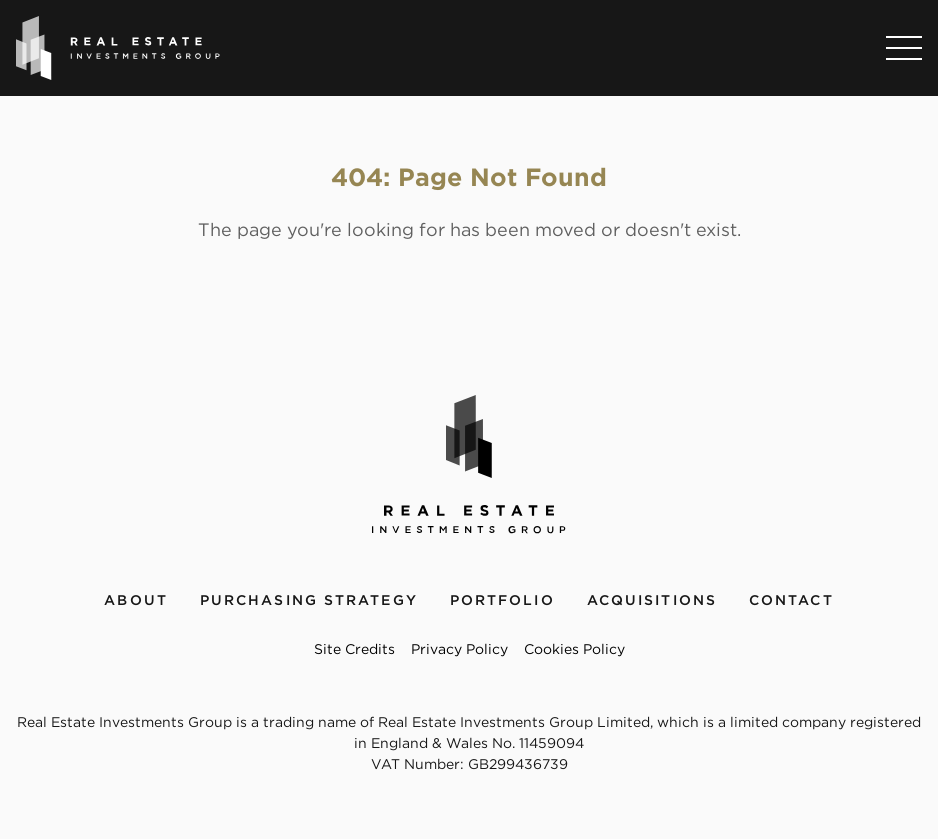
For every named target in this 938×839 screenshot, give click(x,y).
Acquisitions (652, 600)
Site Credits (354, 649)
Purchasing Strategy (309, 600)
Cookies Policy (574, 649)
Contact (791, 600)
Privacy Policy (459, 649)
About (136, 600)
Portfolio (502, 600)
